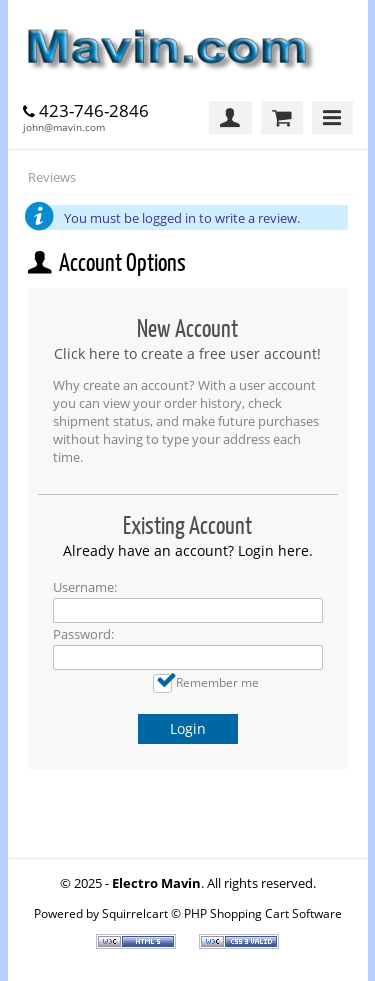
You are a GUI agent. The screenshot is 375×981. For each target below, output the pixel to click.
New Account (187, 328)
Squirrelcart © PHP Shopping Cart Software (222, 913)
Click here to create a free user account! (187, 353)
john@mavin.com (64, 127)
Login (188, 728)
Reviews (52, 177)
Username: (85, 587)
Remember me (217, 682)
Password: (83, 634)
